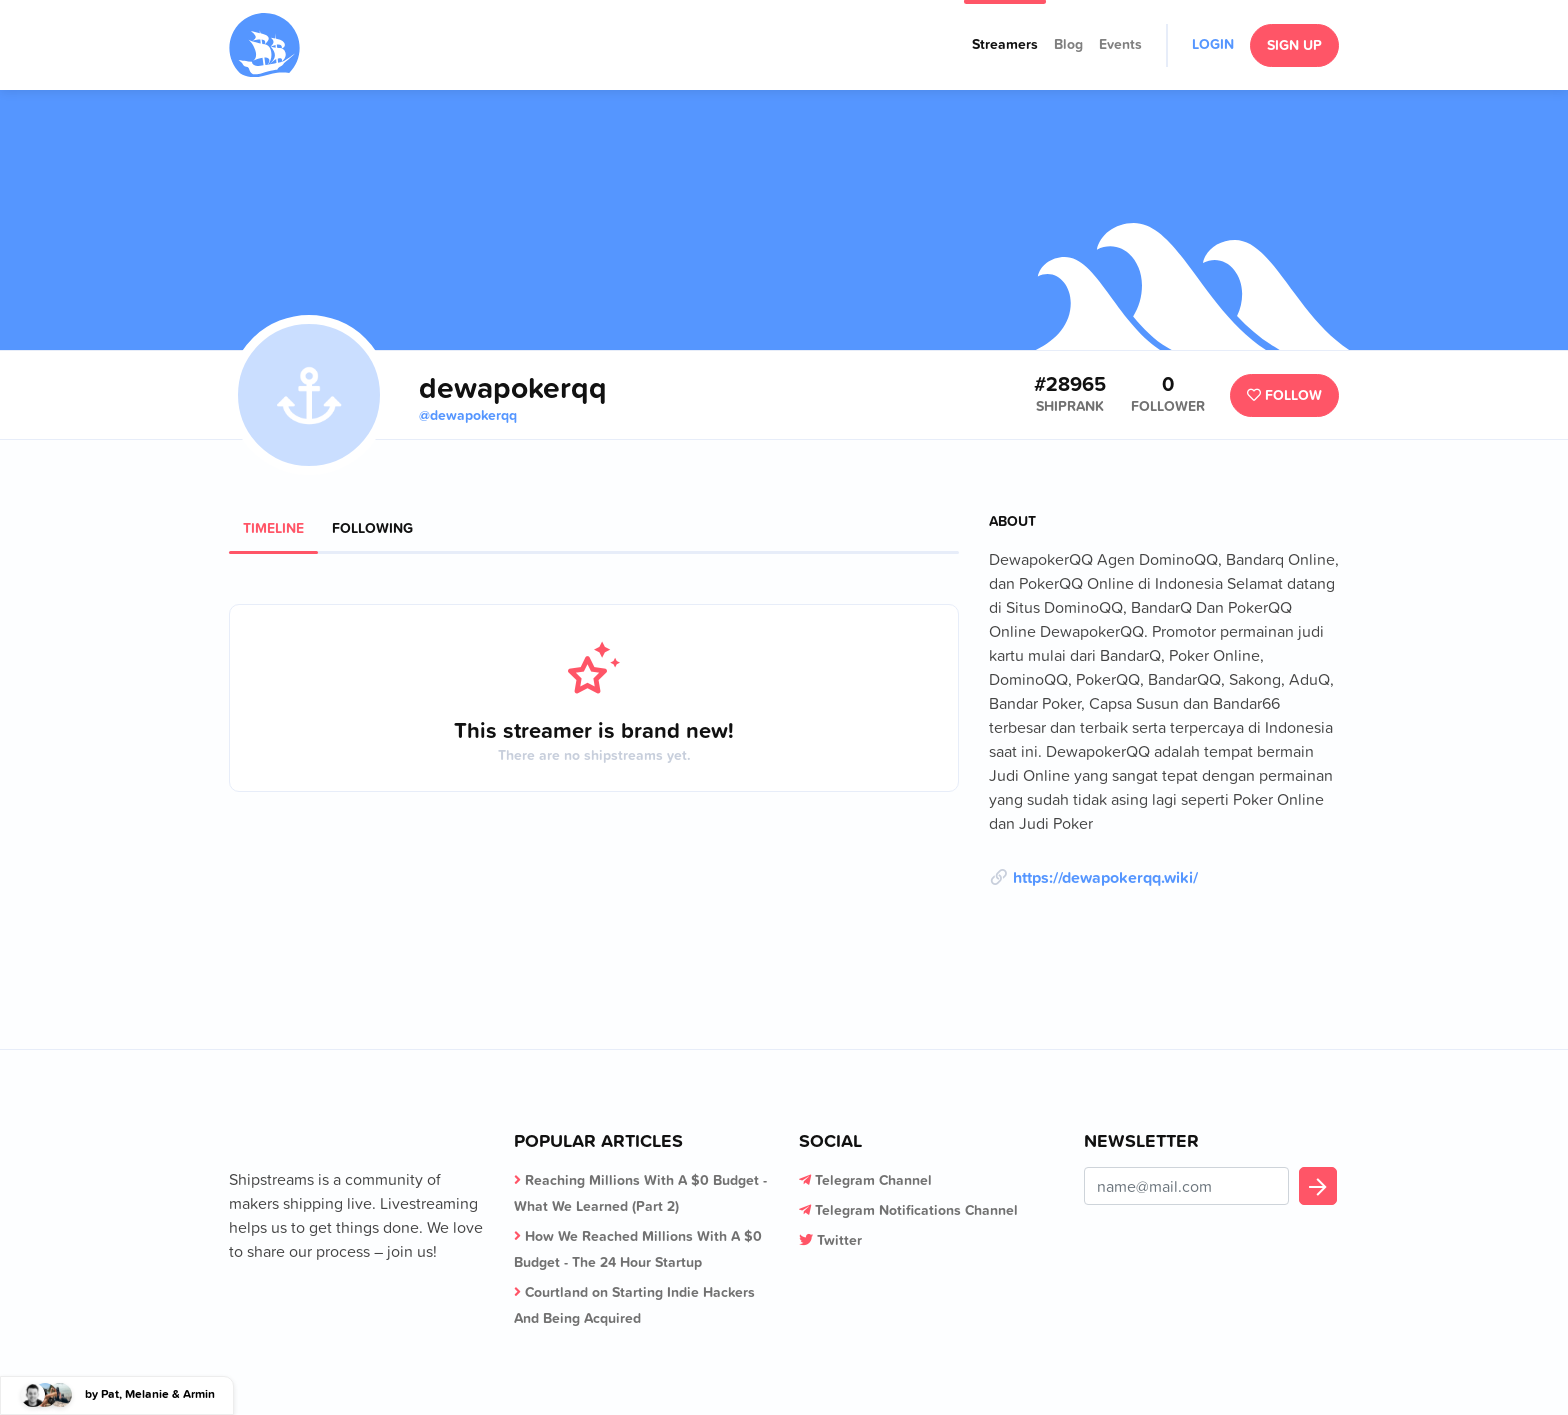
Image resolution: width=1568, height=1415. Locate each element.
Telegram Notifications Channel (916, 1210)
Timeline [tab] (273, 528)
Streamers (1005, 44)
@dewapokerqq (468, 415)
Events (1120, 44)
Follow (1284, 395)
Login (1213, 44)
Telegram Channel (873, 1180)
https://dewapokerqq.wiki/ (1105, 877)
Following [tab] (372, 528)
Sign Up (1294, 45)
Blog (1068, 44)
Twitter (839, 1240)
